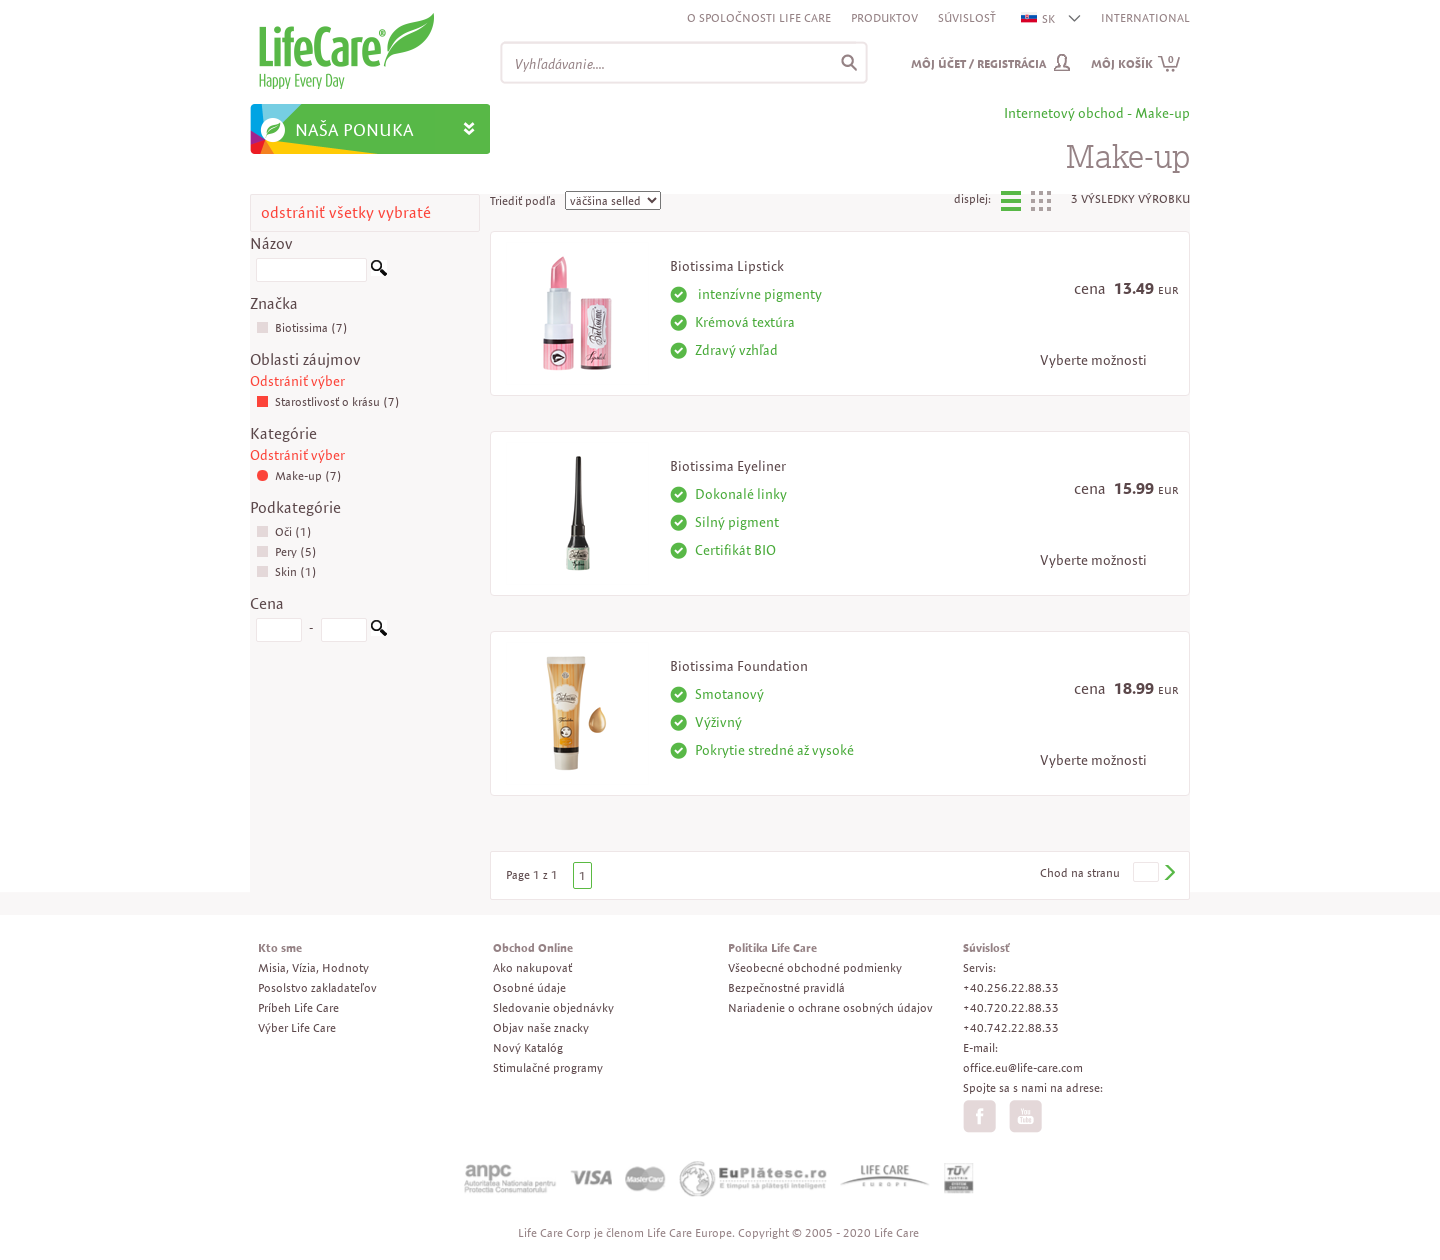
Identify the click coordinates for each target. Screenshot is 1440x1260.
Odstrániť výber (297, 381)
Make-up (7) (299, 475)
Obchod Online (533, 947)
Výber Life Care (297, 1027)
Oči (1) (284, 531)
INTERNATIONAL (1145, 17)
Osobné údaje (529, 987)
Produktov (884, 17)
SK (1039, 18)
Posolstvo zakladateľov (317, 987)
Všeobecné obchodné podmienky (815, 967)
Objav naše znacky (541, 1027)
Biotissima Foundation (739, 666)
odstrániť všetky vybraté (346, 212)
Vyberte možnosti (1093, 360)
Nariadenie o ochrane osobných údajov (830, 1007)
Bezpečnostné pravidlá (786, 987)
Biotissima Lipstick (727, 266)
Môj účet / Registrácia (978, 63)
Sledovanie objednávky (553, 1007)
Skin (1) (286, 571)
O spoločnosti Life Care (759, 17)
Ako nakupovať (532, 967)
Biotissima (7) (302, 327)
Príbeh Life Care (298, 1007)
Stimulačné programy (548, 1067)
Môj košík (1136, 63)
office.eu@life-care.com (1023, 1067)
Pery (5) (286, 551)
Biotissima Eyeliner (728, 466)
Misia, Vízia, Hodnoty (313, 967)
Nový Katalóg (528, 1047)
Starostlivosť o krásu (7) (328, 401)
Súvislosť (967, 17)
